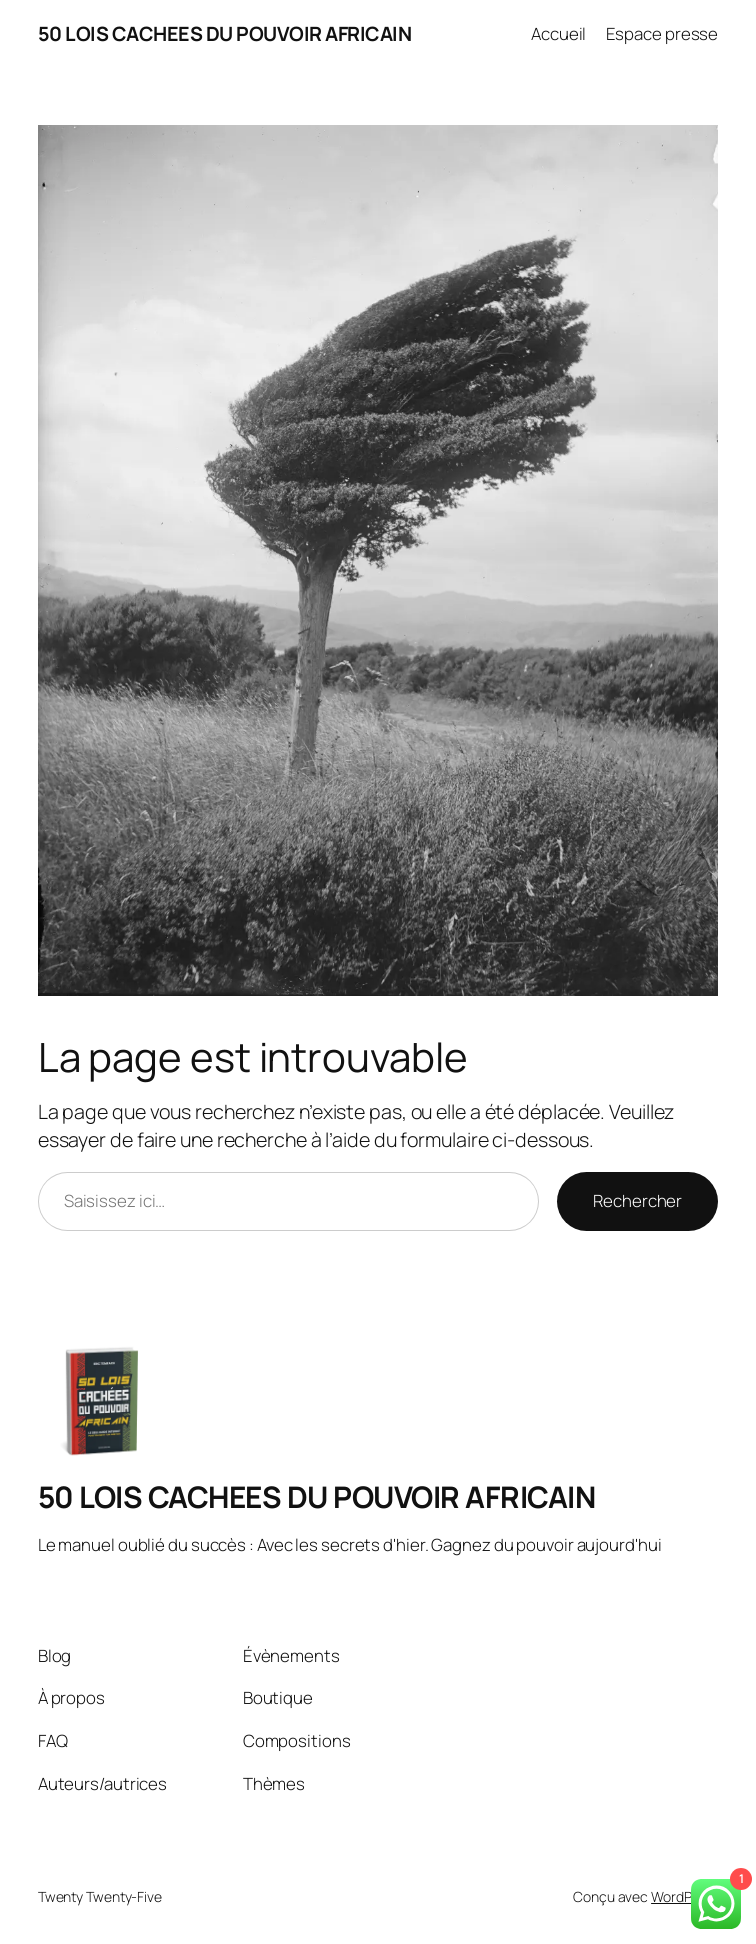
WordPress (684, 1896)
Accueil (558, 33)
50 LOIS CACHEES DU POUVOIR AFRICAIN (225, 33)
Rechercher (637, 1200)
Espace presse (662, 33)
